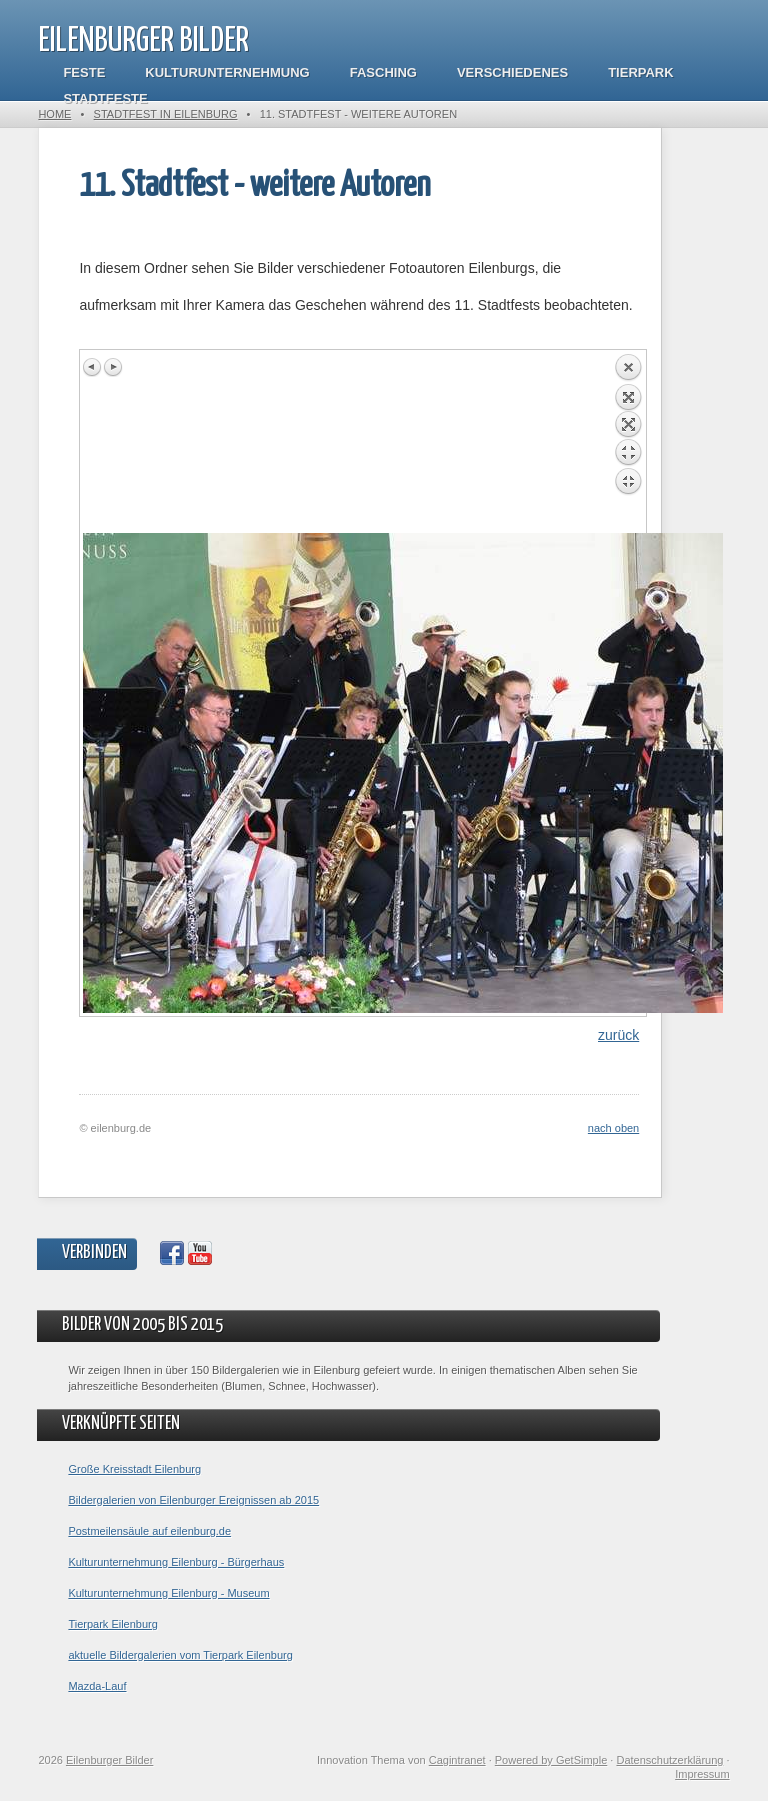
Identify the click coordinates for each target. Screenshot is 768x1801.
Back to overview (628, 443)
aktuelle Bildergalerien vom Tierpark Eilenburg (180, 1655)
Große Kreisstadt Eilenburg (134, 1469)
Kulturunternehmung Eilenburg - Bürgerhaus (176, 1562)
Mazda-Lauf (97, 1686)
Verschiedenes (512, 72)
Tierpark (640, 72)
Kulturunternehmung (227, 72)
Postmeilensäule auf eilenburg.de (149, 1531)
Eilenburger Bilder (143, 41)
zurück (618, 1035)
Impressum (702, 1774)
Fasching (383, 72)
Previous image (93, 367)
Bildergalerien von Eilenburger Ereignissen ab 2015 (193, 1500)
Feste (84, 72)
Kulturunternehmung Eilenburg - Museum (168, 1593)
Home (54, 114)
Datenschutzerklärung (669, 1760)
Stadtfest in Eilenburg (166, 114)
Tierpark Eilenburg (112, 1624)
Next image (113, 367)
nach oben (613, 1128)
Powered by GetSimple (551, 1760)
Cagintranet (457, 1760)
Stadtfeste (105, 98)
